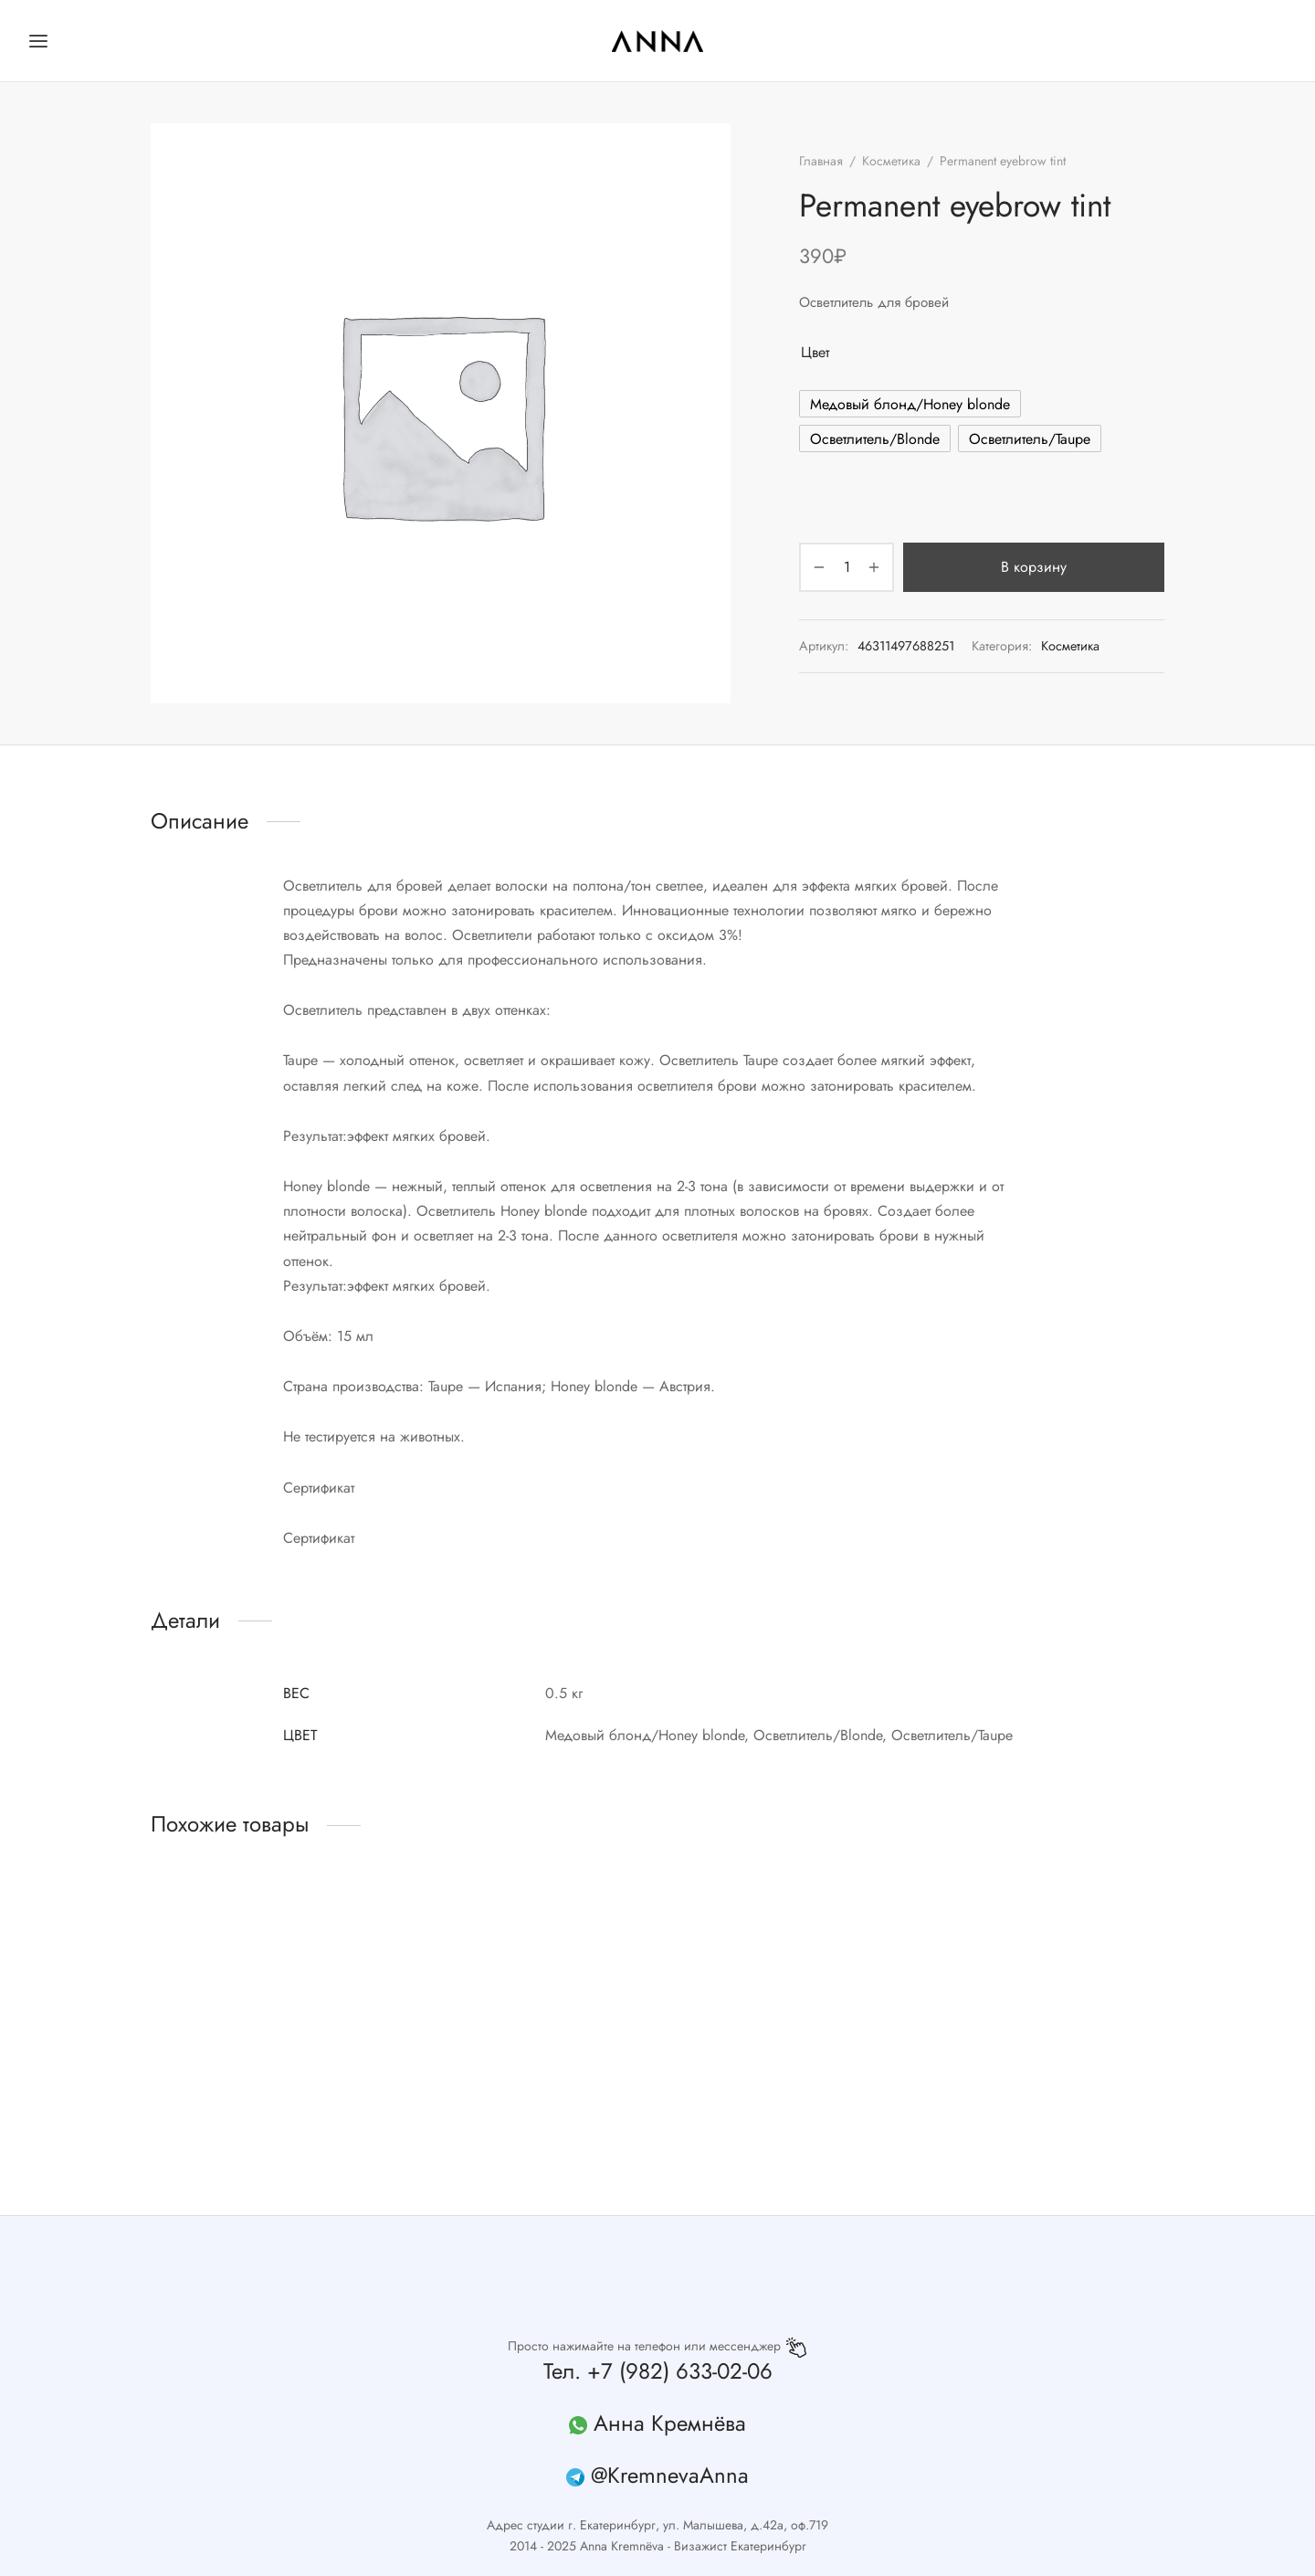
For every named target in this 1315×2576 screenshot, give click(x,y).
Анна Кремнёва (670, 2423)
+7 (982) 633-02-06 (680, 2371)
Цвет (815, 352)
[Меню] (38, 41)
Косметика (891, 161)
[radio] (910, 403)
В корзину (1034, 566)
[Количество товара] (846, 567)
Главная (821, 161)
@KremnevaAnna (670, 2475)
